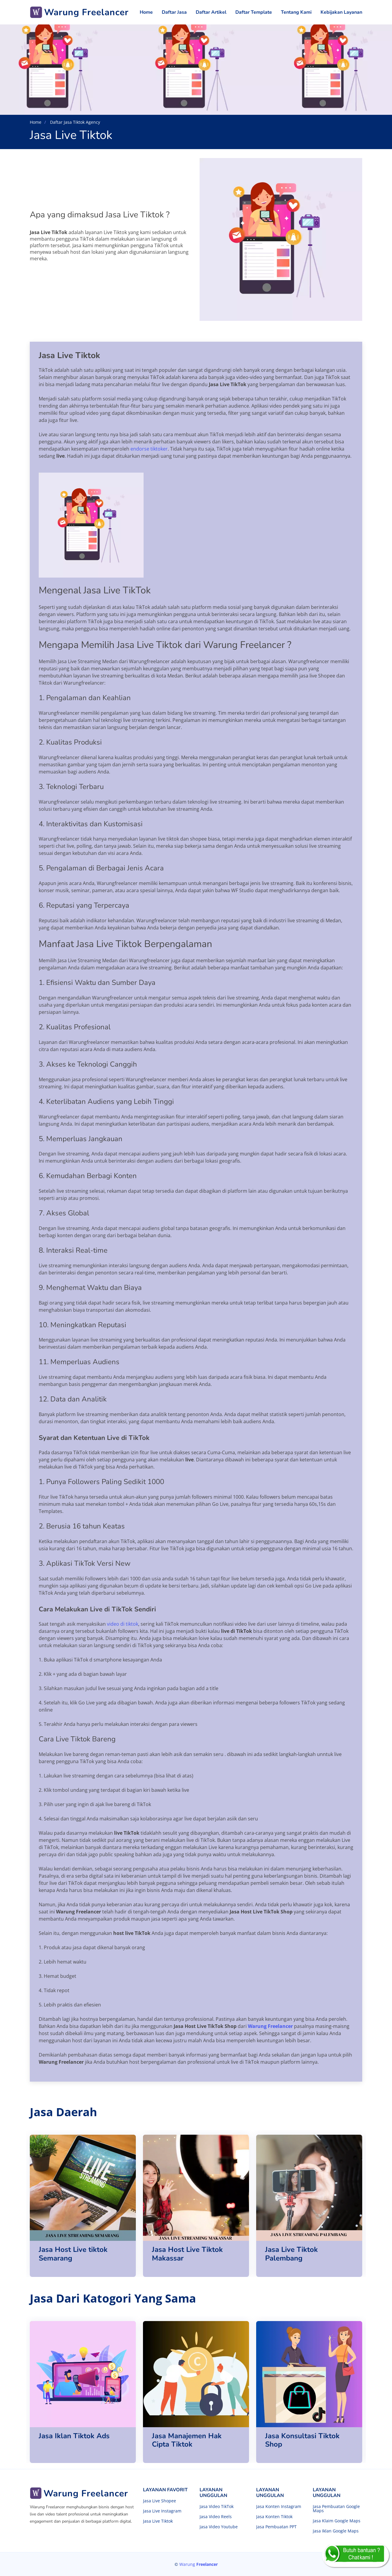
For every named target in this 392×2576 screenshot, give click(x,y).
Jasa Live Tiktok (158, 2521)
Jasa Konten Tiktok (274, 2517)
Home (146, 12)
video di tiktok (122, 1624)
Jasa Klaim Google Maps (336, 2521)
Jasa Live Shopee (159, 2501)
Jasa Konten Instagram (278, 2506)
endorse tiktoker (149, 448)
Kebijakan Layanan (341, 12)
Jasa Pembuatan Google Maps (336, 2508)
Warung (198, 2564)
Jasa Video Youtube (219, 2527)
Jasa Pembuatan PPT (276, 2527)
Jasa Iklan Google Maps (336, 2531)
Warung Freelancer (270, 2026)
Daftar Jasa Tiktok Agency (74, 122)
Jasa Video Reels (216, 2517)
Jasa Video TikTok (217, 2506)
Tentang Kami (296, 12)
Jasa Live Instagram (162, 2511)
